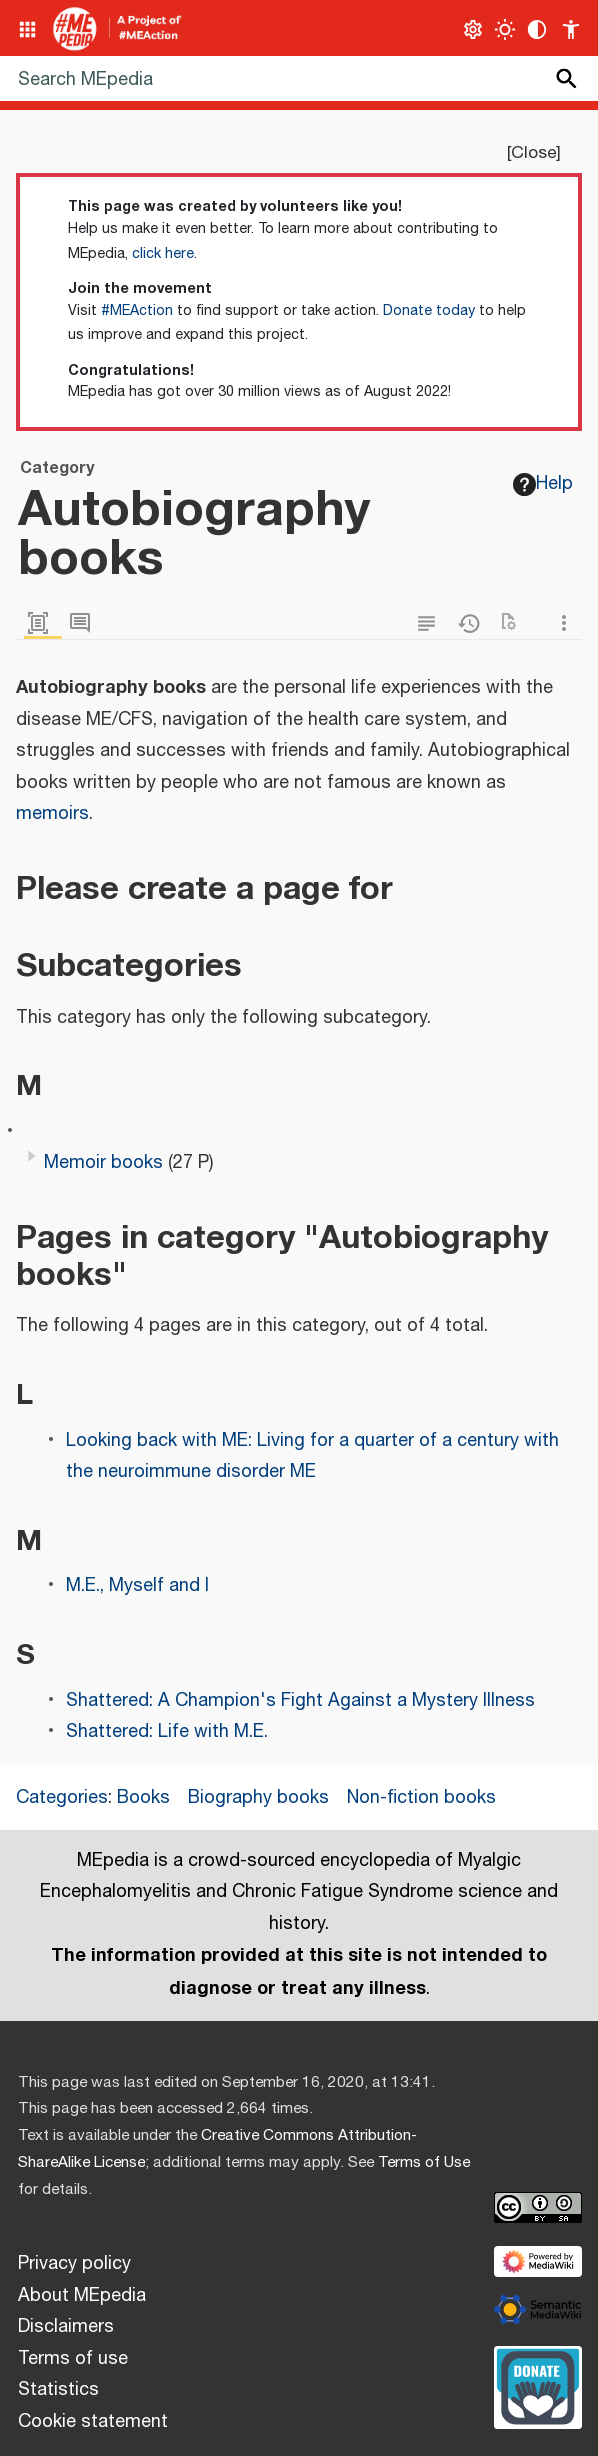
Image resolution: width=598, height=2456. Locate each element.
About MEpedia (82, 2296)
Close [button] (533, 153)
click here (163, 254)
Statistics (58, 2390)
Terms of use (73, 2359)
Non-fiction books (421, 1798)
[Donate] (538, 2385)
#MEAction (137, 311)
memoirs (52, 814)
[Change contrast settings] (537, 29)
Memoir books (103, 1163)
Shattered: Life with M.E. (167, 1732)
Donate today (429, 311)
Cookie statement (93, 2422)
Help (543, 484)
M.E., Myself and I (137, 1586)
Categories (62, 1798)
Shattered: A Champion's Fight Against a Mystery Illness (300, 1701)
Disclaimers (66, 2327)
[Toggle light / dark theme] (505, 29)
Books (143, 1798)
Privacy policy (74, 2264)
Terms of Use (424, 2162)
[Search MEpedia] (299, 78)
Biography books (258, 1798)
